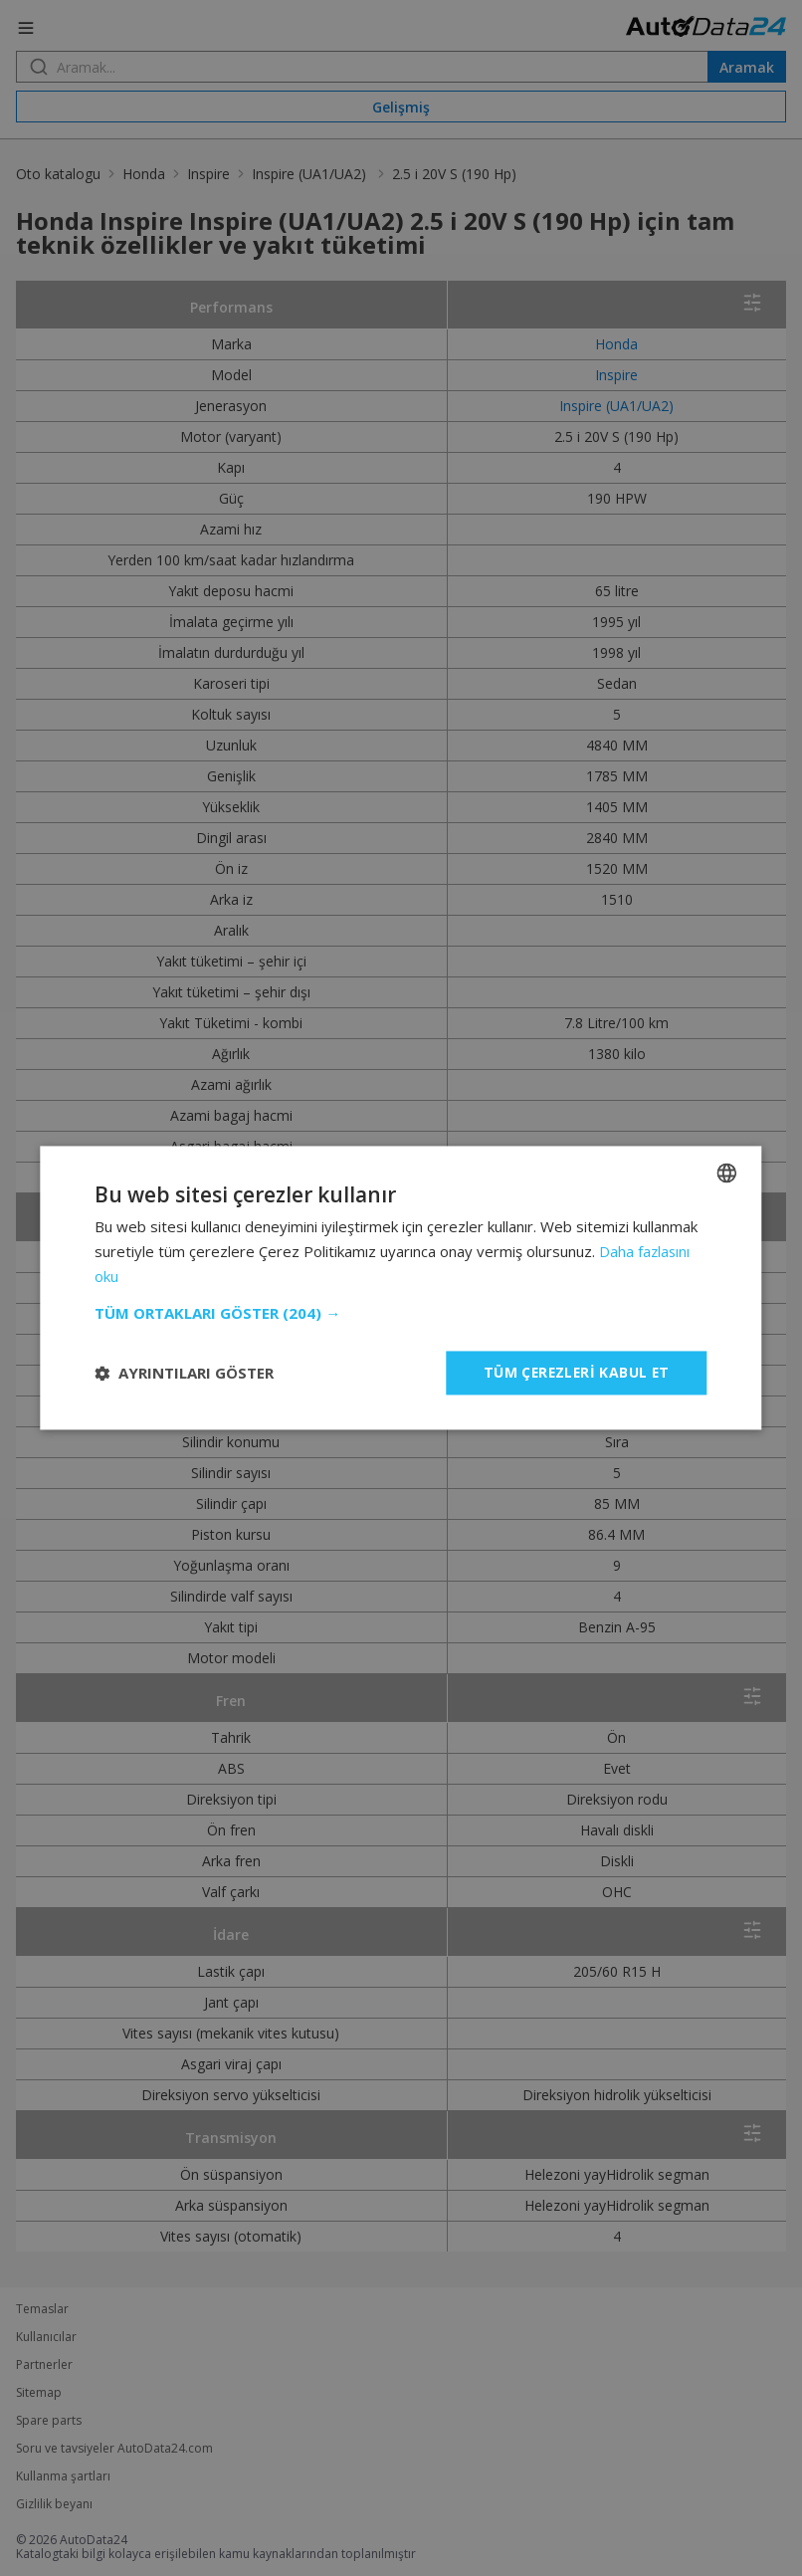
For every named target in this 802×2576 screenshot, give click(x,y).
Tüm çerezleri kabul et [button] (575, 1372)
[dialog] (401, 1288)
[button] (400, 1313)
